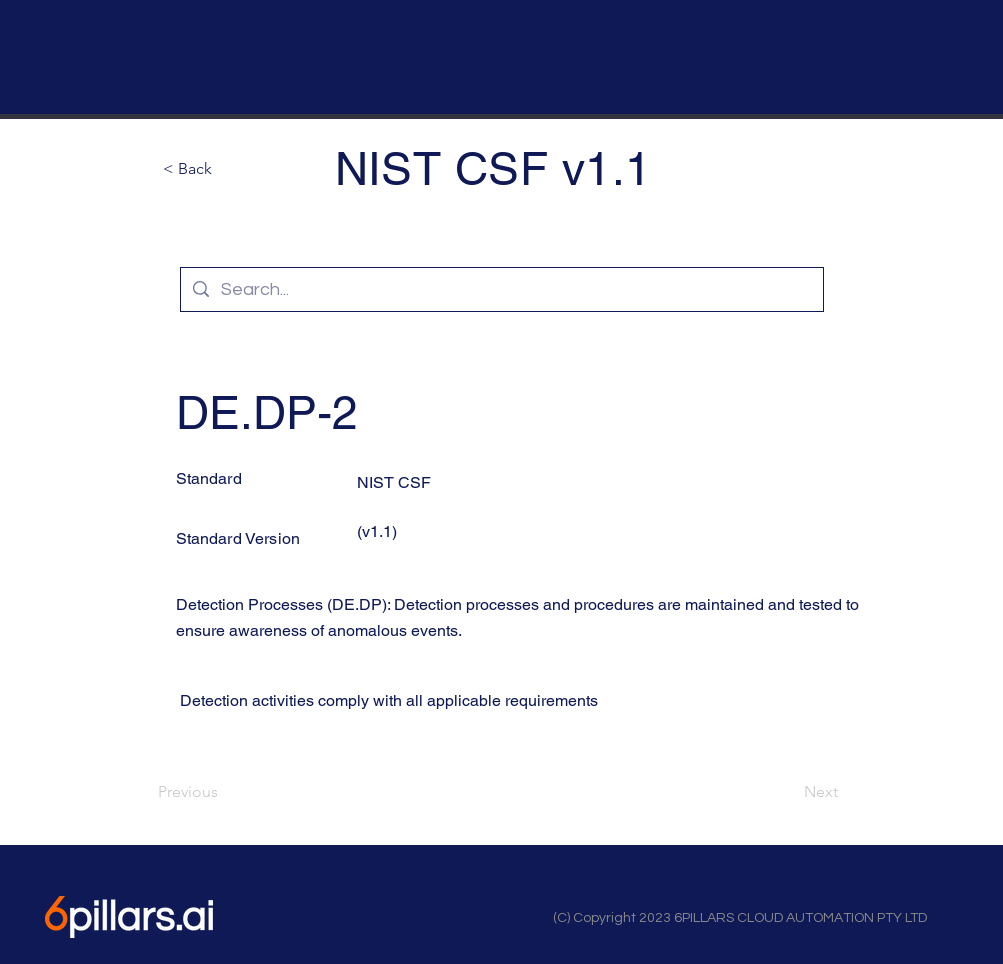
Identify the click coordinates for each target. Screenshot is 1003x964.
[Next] (788, 792)
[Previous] (224, 792)
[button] (229, 169)
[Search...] (501, 289)
